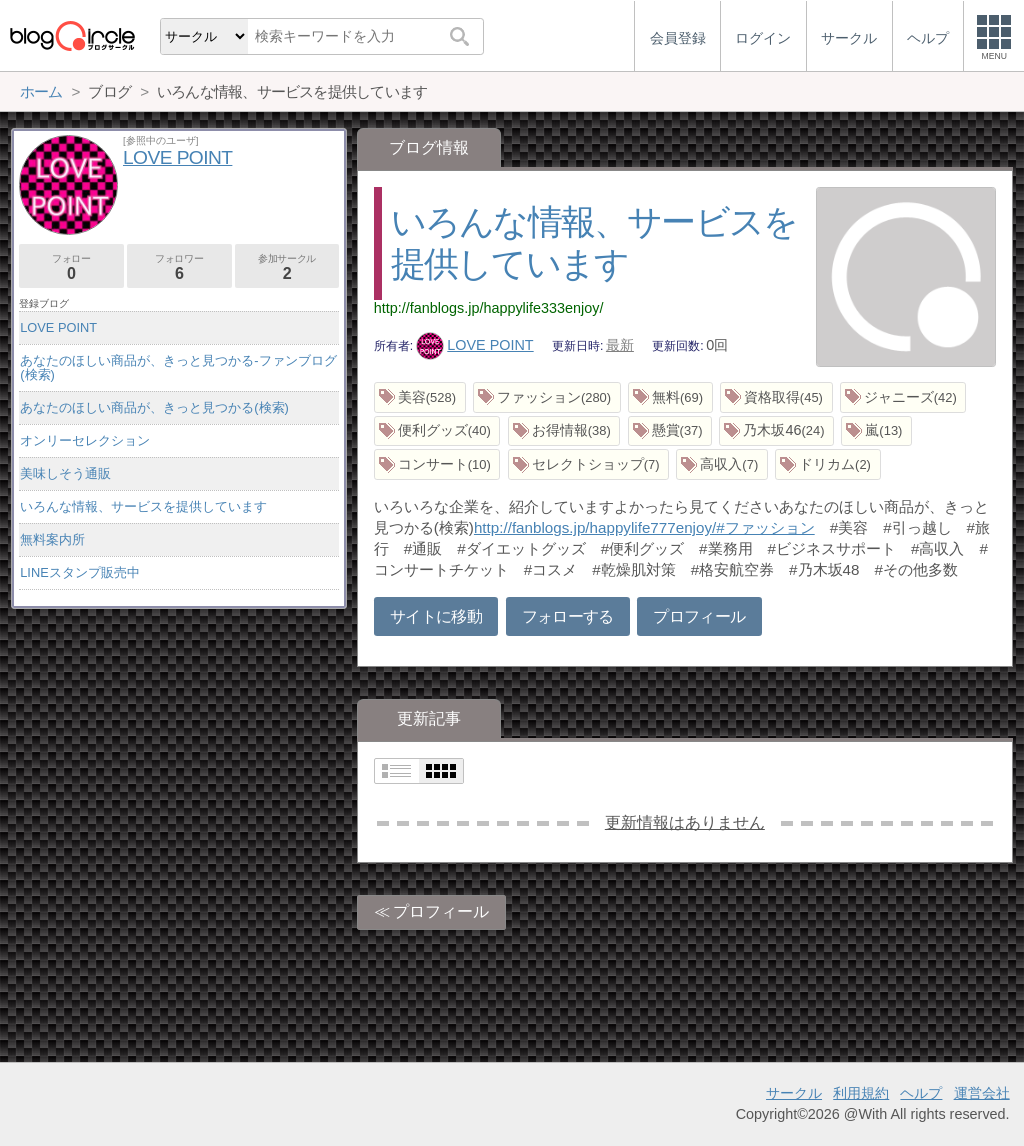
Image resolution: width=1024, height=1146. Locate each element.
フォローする (568, 616)
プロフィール (699, 616)
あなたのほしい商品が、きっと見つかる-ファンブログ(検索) (178, 367)
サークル (794, 1093)
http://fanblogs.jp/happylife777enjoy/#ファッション (644, 527)
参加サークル (287, 267)
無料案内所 (52, 539)
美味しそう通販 (65, 473)
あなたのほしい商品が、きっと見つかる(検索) (154, 407)
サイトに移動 (436, 616)
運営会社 (982, 1093)
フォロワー (179, 267)
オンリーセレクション (85, 440)
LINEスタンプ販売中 (79, 572)
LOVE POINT (475, 345)
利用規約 (861, 1093)
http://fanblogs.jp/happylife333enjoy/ (489, 308)
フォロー (71, 267)
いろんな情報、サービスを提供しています (143, 506)
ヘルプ (921, 1093)
